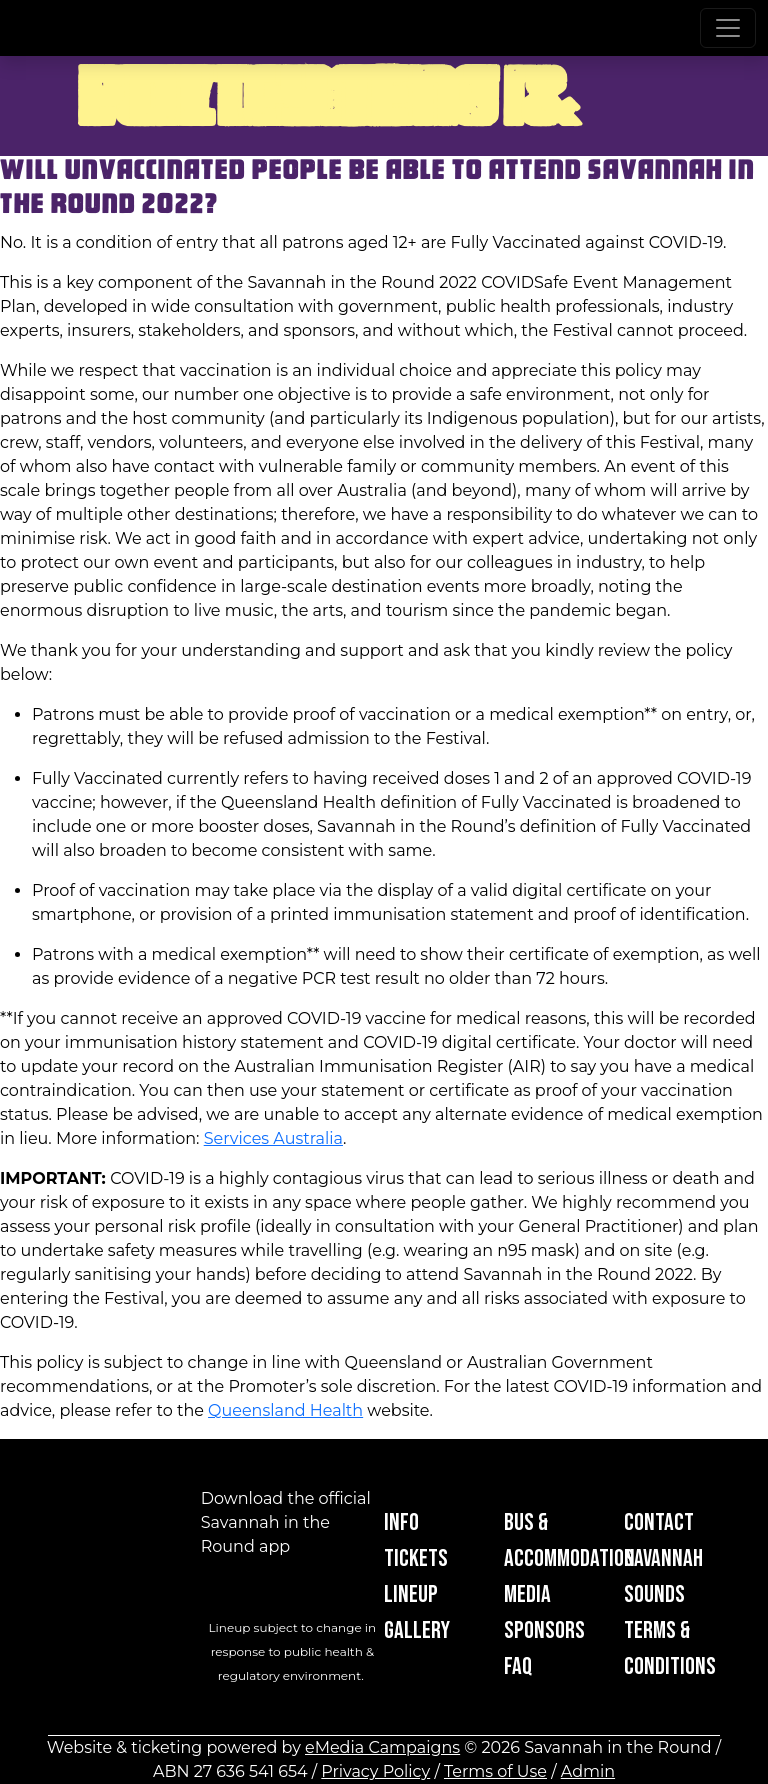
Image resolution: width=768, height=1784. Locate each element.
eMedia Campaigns (382, 1747)
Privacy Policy (375, 1771)
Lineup (411, 1594)
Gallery (417, 1630)
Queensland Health (285, 1410)
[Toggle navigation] (728, 28)
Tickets (416, 1558)
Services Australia (273, 1138)
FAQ (518, 1666)
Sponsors (544, 1630)
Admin (588, 1771)
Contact (659, 1522)
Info (401, 1522)
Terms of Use (495, 1771)
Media (527, 1594)
